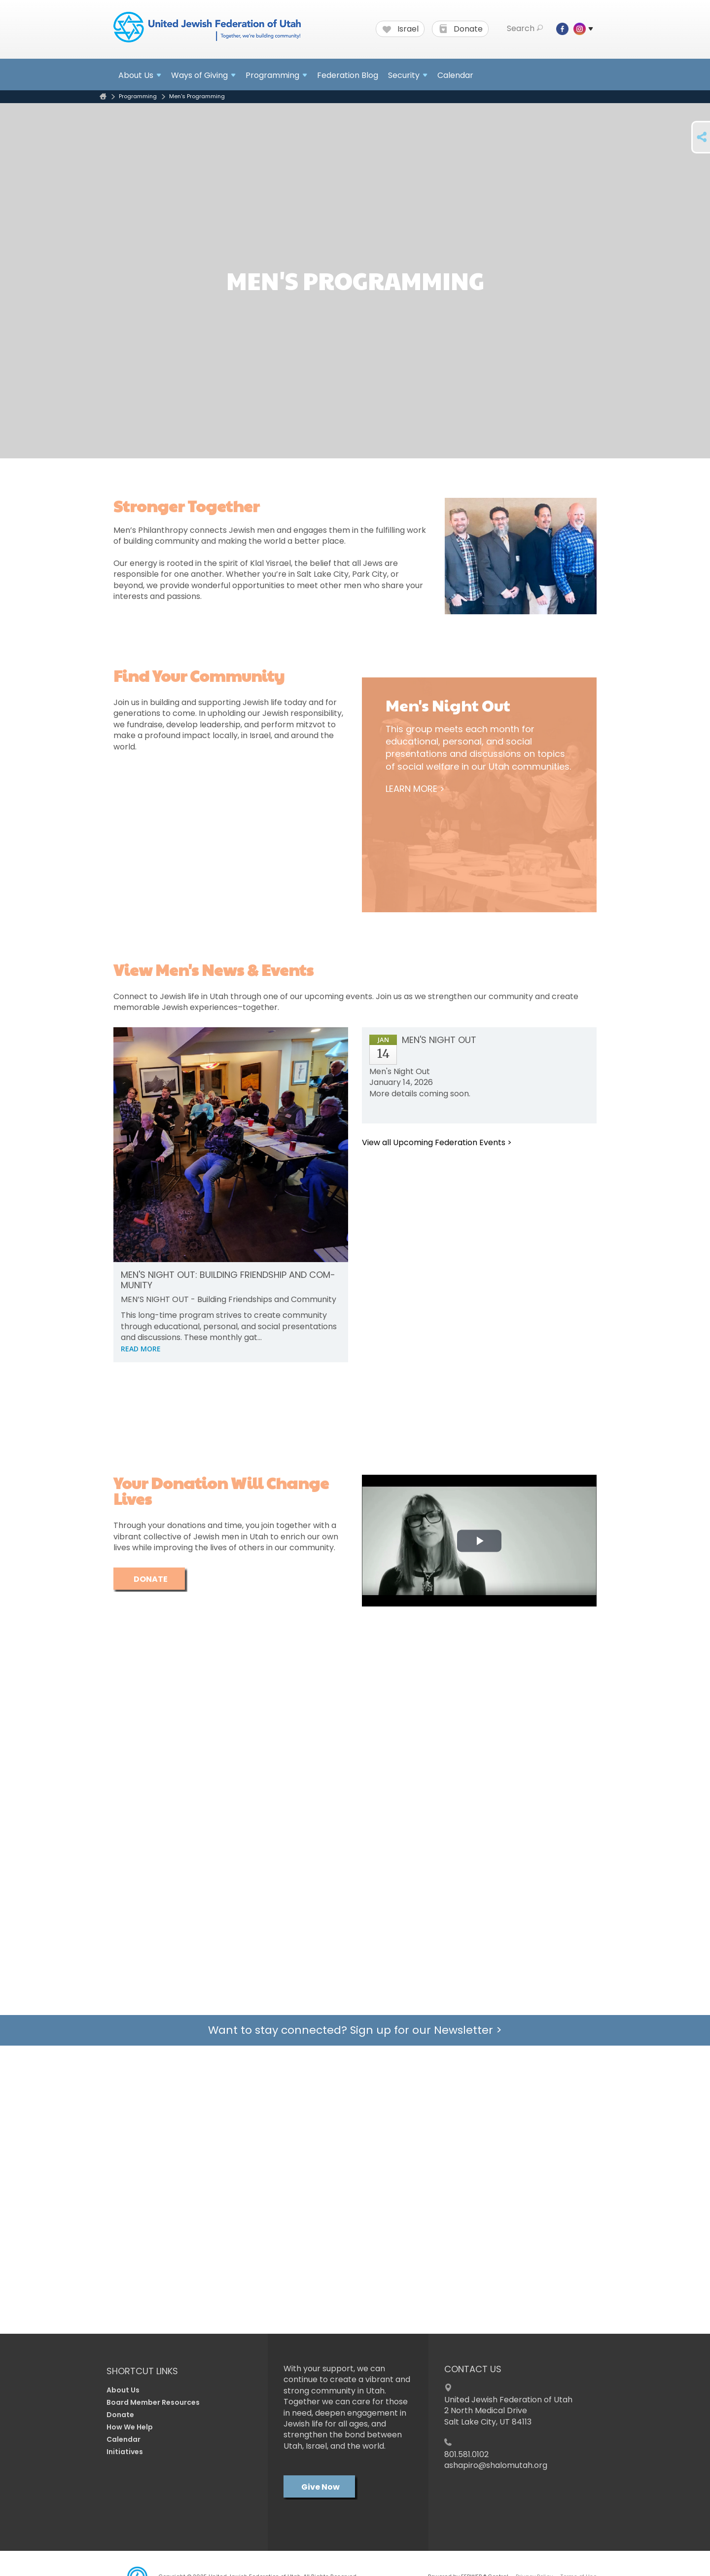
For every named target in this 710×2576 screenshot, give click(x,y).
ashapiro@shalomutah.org (495, 2465)
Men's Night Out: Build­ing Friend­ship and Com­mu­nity (228, 1280)
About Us (123, 2390)
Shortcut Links (142, 2371)
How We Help (129, 2427)
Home (103, 96)
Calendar (455, 75)
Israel (401, 29)
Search (525, 29)
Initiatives (124, 2452)
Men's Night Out (439, 1040)
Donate (461, 29)
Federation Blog (347, 75)
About (139, 75)
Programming (138, 96)
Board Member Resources (153, 2402)
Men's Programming (197, 96)
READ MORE (141, 1348)
